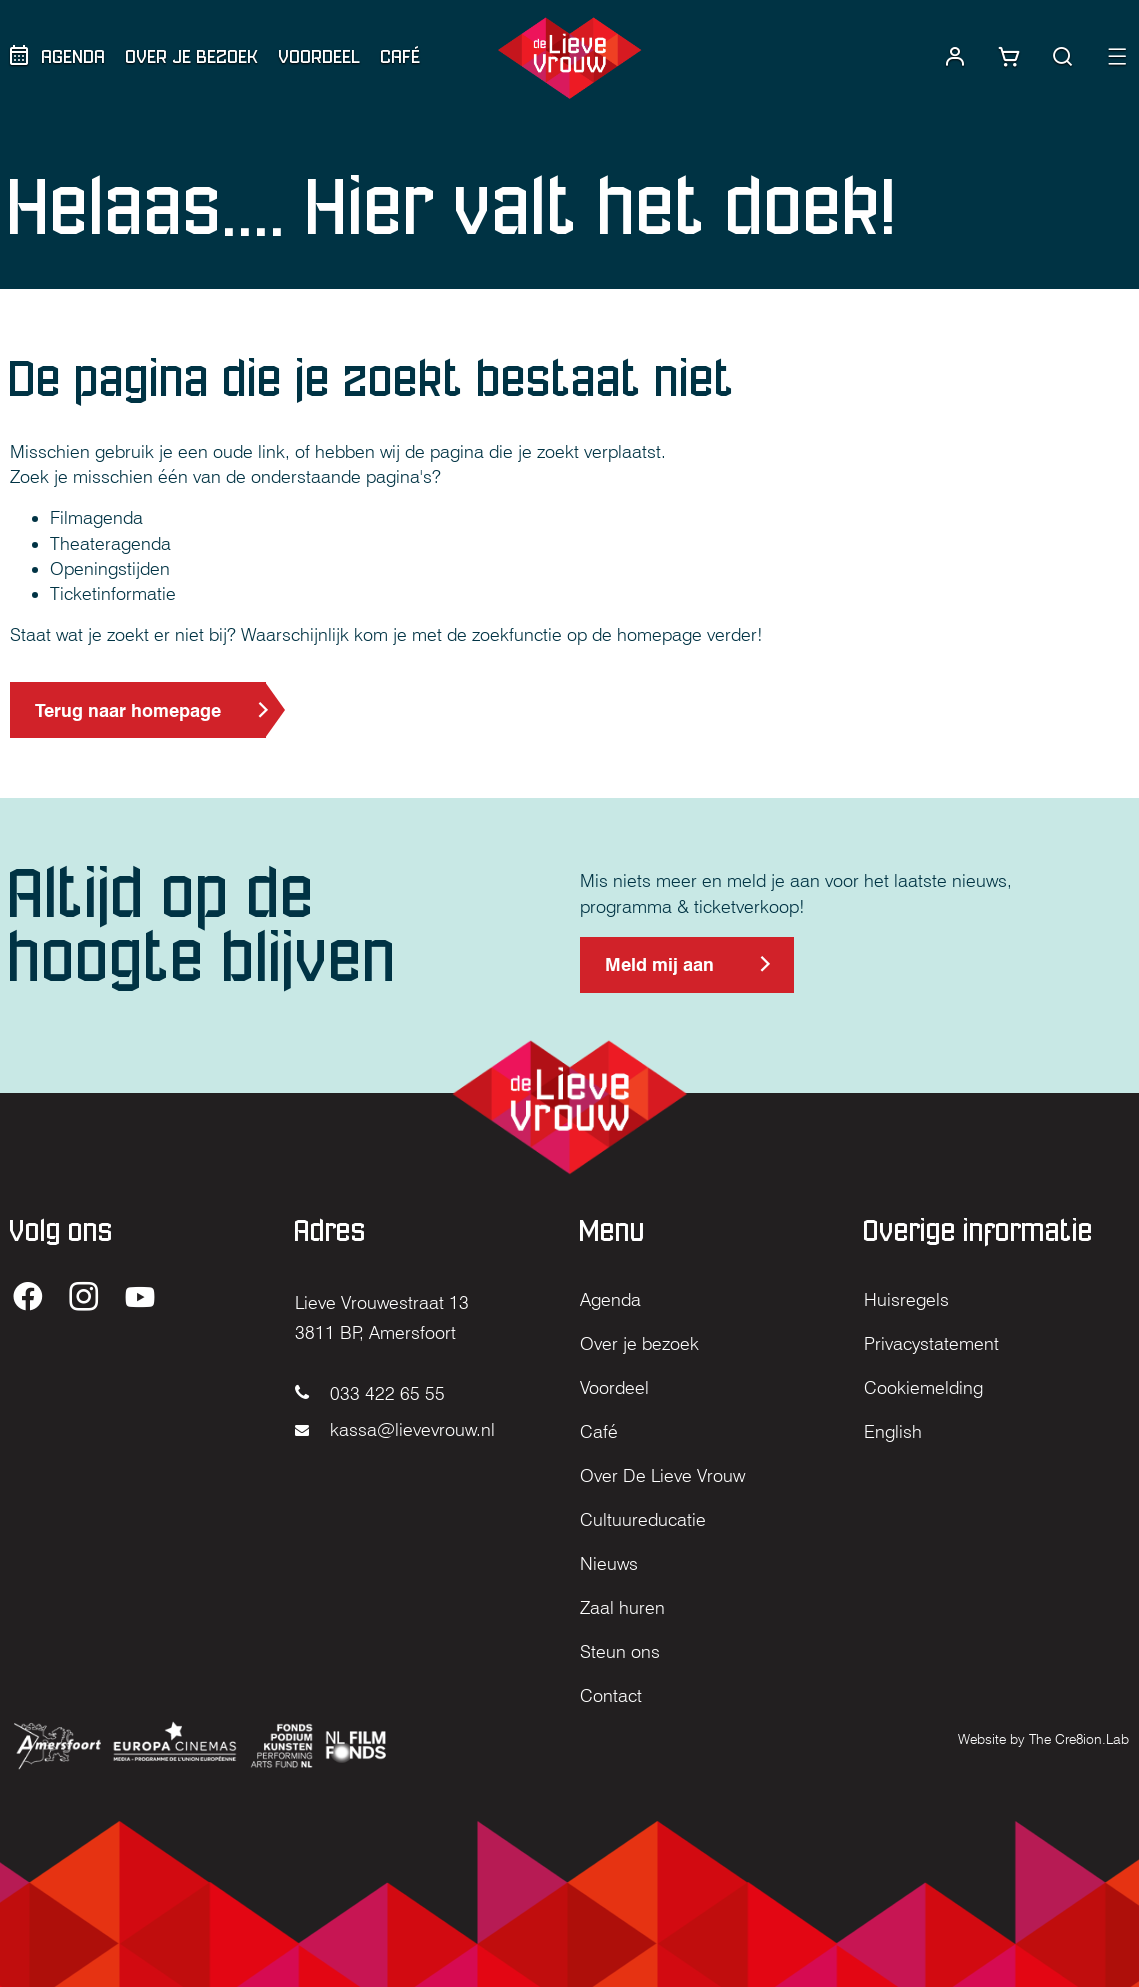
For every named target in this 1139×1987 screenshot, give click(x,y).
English (893, 1431)
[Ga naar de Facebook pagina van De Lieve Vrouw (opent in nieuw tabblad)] (28, 1298)
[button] (1063, 57)
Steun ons (620, 1651)
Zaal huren (622, 1607)
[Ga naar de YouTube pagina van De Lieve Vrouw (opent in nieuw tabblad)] (140, 1298)
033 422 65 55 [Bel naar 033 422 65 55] (370, 1393)
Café (401, 56)
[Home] (570, 58)
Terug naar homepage (128, 710)
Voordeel (320, 56)
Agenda (74, 56)
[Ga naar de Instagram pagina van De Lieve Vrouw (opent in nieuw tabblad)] (84, 1298)
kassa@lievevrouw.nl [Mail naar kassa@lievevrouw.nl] (395, 1429)
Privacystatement (931, 1343)
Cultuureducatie (643, 1519)
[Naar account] (955, 57)
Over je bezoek (192, 56)
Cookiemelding (923, 1387)
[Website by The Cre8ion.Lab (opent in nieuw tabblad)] (1043, 1737)
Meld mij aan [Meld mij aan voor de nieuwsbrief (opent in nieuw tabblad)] (659, 973)
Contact (611, 1695)
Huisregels (906, 1299)
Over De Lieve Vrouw (662, 1475)
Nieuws (609, 1563)
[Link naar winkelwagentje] (1009, 57)
